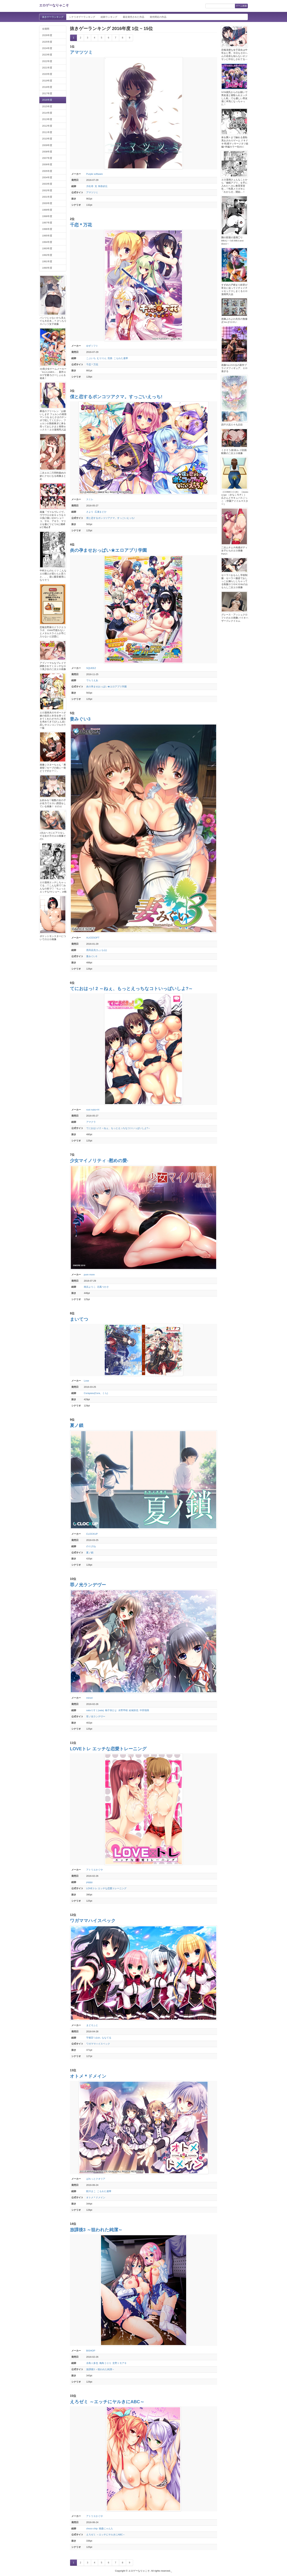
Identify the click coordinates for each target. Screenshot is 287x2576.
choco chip (92, 2528)
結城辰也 (133, 1710)
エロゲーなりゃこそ (54, 5)
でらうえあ (92, 680)
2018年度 (47, 87)
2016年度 (47, 99)
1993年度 (47, 248)
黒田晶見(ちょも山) (96, 950)
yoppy (89, 1882)
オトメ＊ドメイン (88, 2076)
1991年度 (47, 261)
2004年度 (47, 177)
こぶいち (91, 358)
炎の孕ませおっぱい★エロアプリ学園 (108, 550)
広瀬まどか (101, 511)
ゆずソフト (92, 345)
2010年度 (47, 138)
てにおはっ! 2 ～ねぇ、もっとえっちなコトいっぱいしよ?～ (131, 988)
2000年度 (47, 203)
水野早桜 (123, 1710)
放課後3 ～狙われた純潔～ (96, 2229)
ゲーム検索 (241, 6)
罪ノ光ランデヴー (88, 1584)
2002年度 (47, 190)
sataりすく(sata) (95, 1710)
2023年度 (47, 54)
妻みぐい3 (80, 718)
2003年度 (47, 183)
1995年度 (47, 235)
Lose (86, 1380)
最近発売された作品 (133, 17)
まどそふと (92, 2025)
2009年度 (47, 145)
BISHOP (90, 2350)
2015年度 (47, 106)
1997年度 (47, 222)
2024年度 (47, 48)
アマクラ (91, 1122)
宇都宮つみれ (93, 2037)
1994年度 (47, 242)
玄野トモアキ (119, 2363)
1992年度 (47, 255)
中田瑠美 (144, 1710)
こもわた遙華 (121, 358)
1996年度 (47, 229)
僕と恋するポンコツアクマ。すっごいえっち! (116, 396)
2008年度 (47, 151)
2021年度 (47, 67)
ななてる (106, 2037)
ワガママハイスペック (93, 1920)
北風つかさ (103, 1286)
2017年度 (47, 93)
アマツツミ (81, 52)
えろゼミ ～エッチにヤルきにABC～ (107, 2401)
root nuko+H (92, 1109)
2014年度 (47, 112)
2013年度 (47, 119)
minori (89, 1697)
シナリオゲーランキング (82, 17)
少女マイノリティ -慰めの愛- (99, 1160)
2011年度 (47, 132)
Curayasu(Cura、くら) (96, 1393)
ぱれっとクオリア (95, 2178)
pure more (89, 1274)
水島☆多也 (92, 2363)
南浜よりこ (90, 1286)
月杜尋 (89, 186)
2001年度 (47, 196)
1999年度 (47, 209)
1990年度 (47, 267)
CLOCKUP (92, 1533)
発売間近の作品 (158, 17)
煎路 (110, 358)
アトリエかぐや (94, 1869)
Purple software (94, 174)
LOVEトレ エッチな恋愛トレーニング (108, 1748)
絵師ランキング (109, 17)
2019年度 (47, 80)
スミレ (89, 499)
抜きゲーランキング (53, 17)
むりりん (102, 358)
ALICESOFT (92, 937)
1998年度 (47, 216)
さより (89, 511)
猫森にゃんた (106, 2528)
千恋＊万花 (81, 224)
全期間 (45, 28)
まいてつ (79, 1319)
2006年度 (47, 164)
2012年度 (47, 125)
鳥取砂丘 (103, 186)
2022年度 (47, 61)
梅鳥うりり (105, 2363)
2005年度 (47, 171)
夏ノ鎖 (76, 1425)
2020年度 (47, 74)
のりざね (91, 1546)
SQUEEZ (91, 668)
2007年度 (47, 158)
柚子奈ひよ (111, 1710)
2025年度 (47, 41)
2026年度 (47, 35)
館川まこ (91, 2191)
